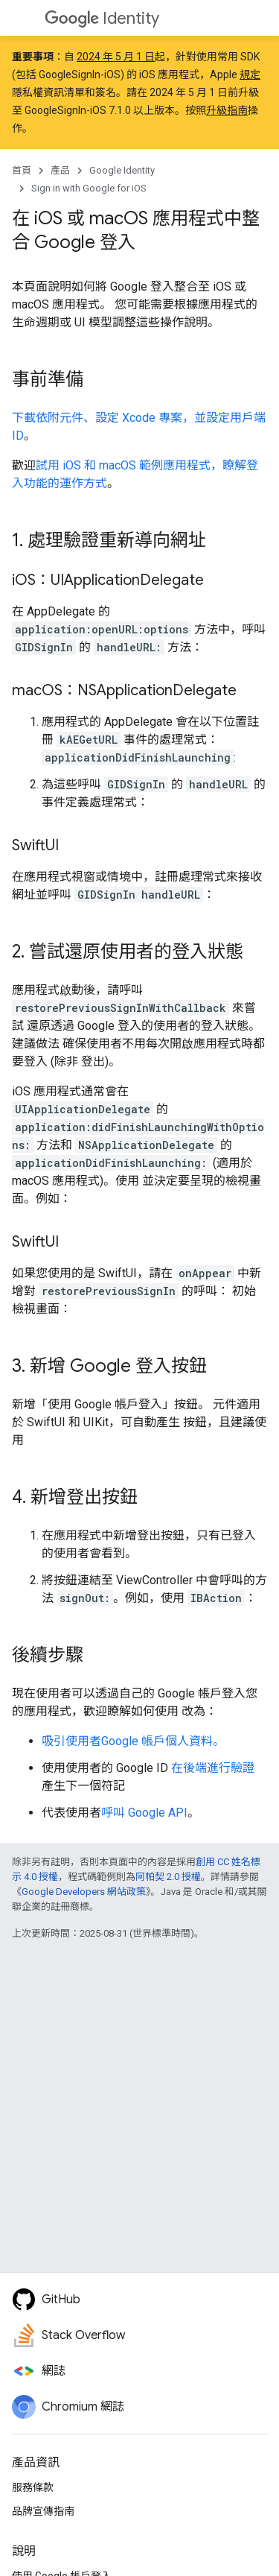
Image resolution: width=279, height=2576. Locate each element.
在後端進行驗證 (212, 1768)
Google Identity (122, 170)
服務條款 (33, 2487)
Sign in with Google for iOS (89, 188)
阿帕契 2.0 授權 (168, 1876)
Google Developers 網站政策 (84, 1891)
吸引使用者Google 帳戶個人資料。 (133, 1741)
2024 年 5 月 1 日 (116, 57)
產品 (60, 170)
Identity (102, 18)
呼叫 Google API (144, 1813)
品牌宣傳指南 (43, 2511)
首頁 (21, 170)
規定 (250, 74)
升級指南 (227, 110)
